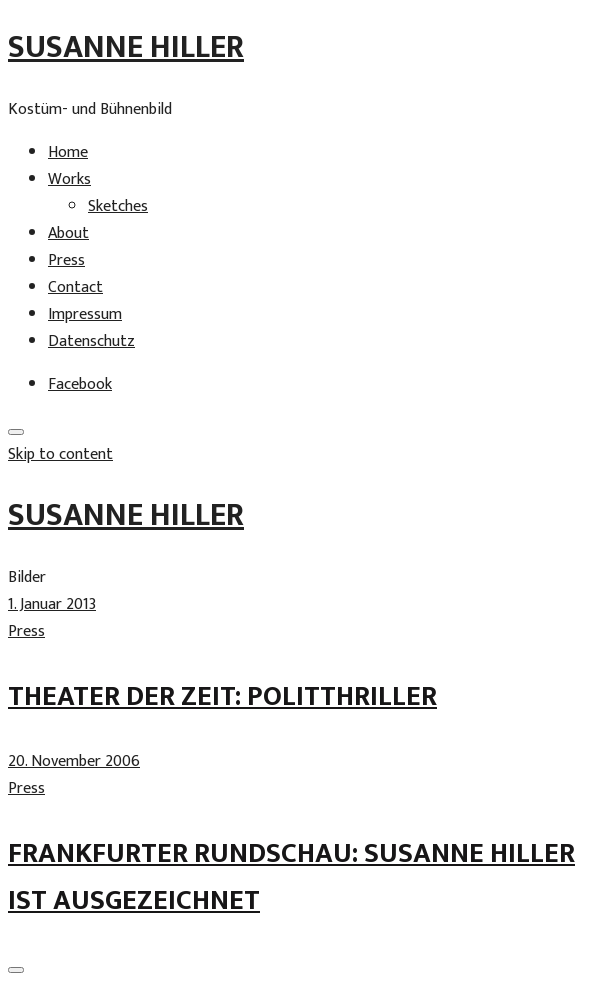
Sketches (118, 206)
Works (69, 179)
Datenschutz (91, 341)
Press (66, 260)
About (68, 233)
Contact (75, 287)
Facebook (80, 384)
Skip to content (60, 454)
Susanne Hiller (126, 47)
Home (68, 152)
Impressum (85, 314)
